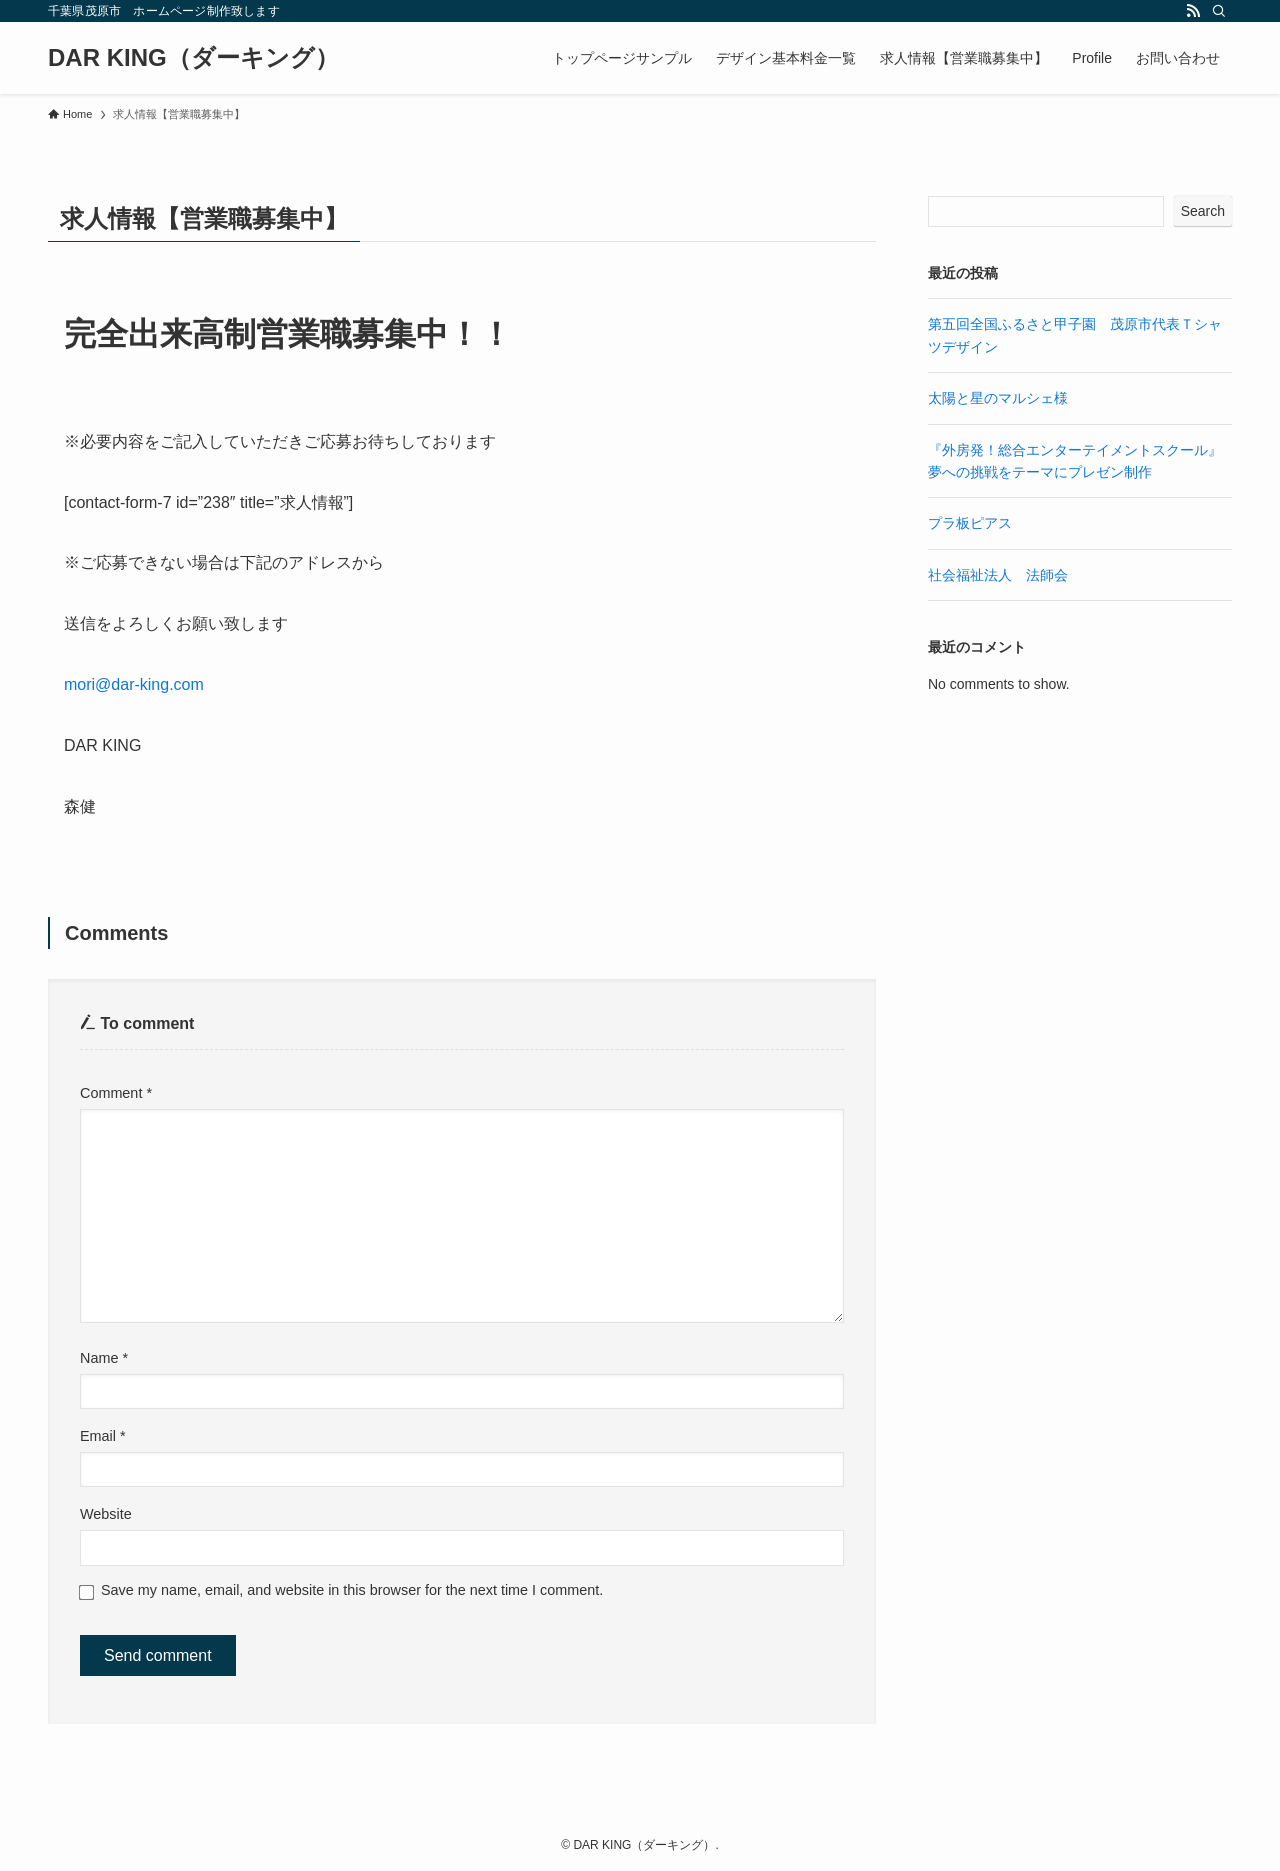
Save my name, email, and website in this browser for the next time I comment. (352, 1590)
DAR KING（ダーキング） (193, 58)
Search (1203, 211)
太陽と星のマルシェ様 (998, 398)
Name (104, 1358)
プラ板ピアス (970, 523)
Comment (116, 1093)
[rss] (1193, 11)
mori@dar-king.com (134, 684)
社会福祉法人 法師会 (998, 575)
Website (106, 1514)
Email (103, 1436)
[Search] (1219, 11)
